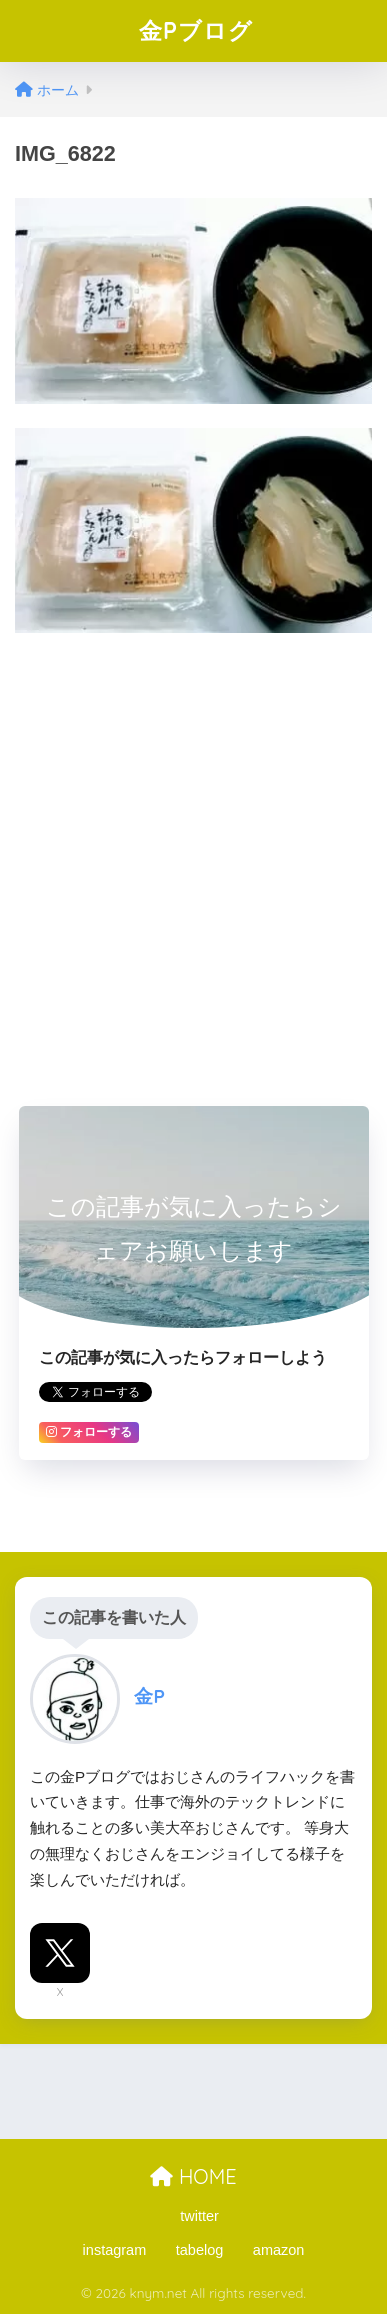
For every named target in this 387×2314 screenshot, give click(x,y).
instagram (115, 2250)
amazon (279, 2250)
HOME (193, 2176)
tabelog (200, 2250)
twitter (199, 2216)
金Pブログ (196, 30)
